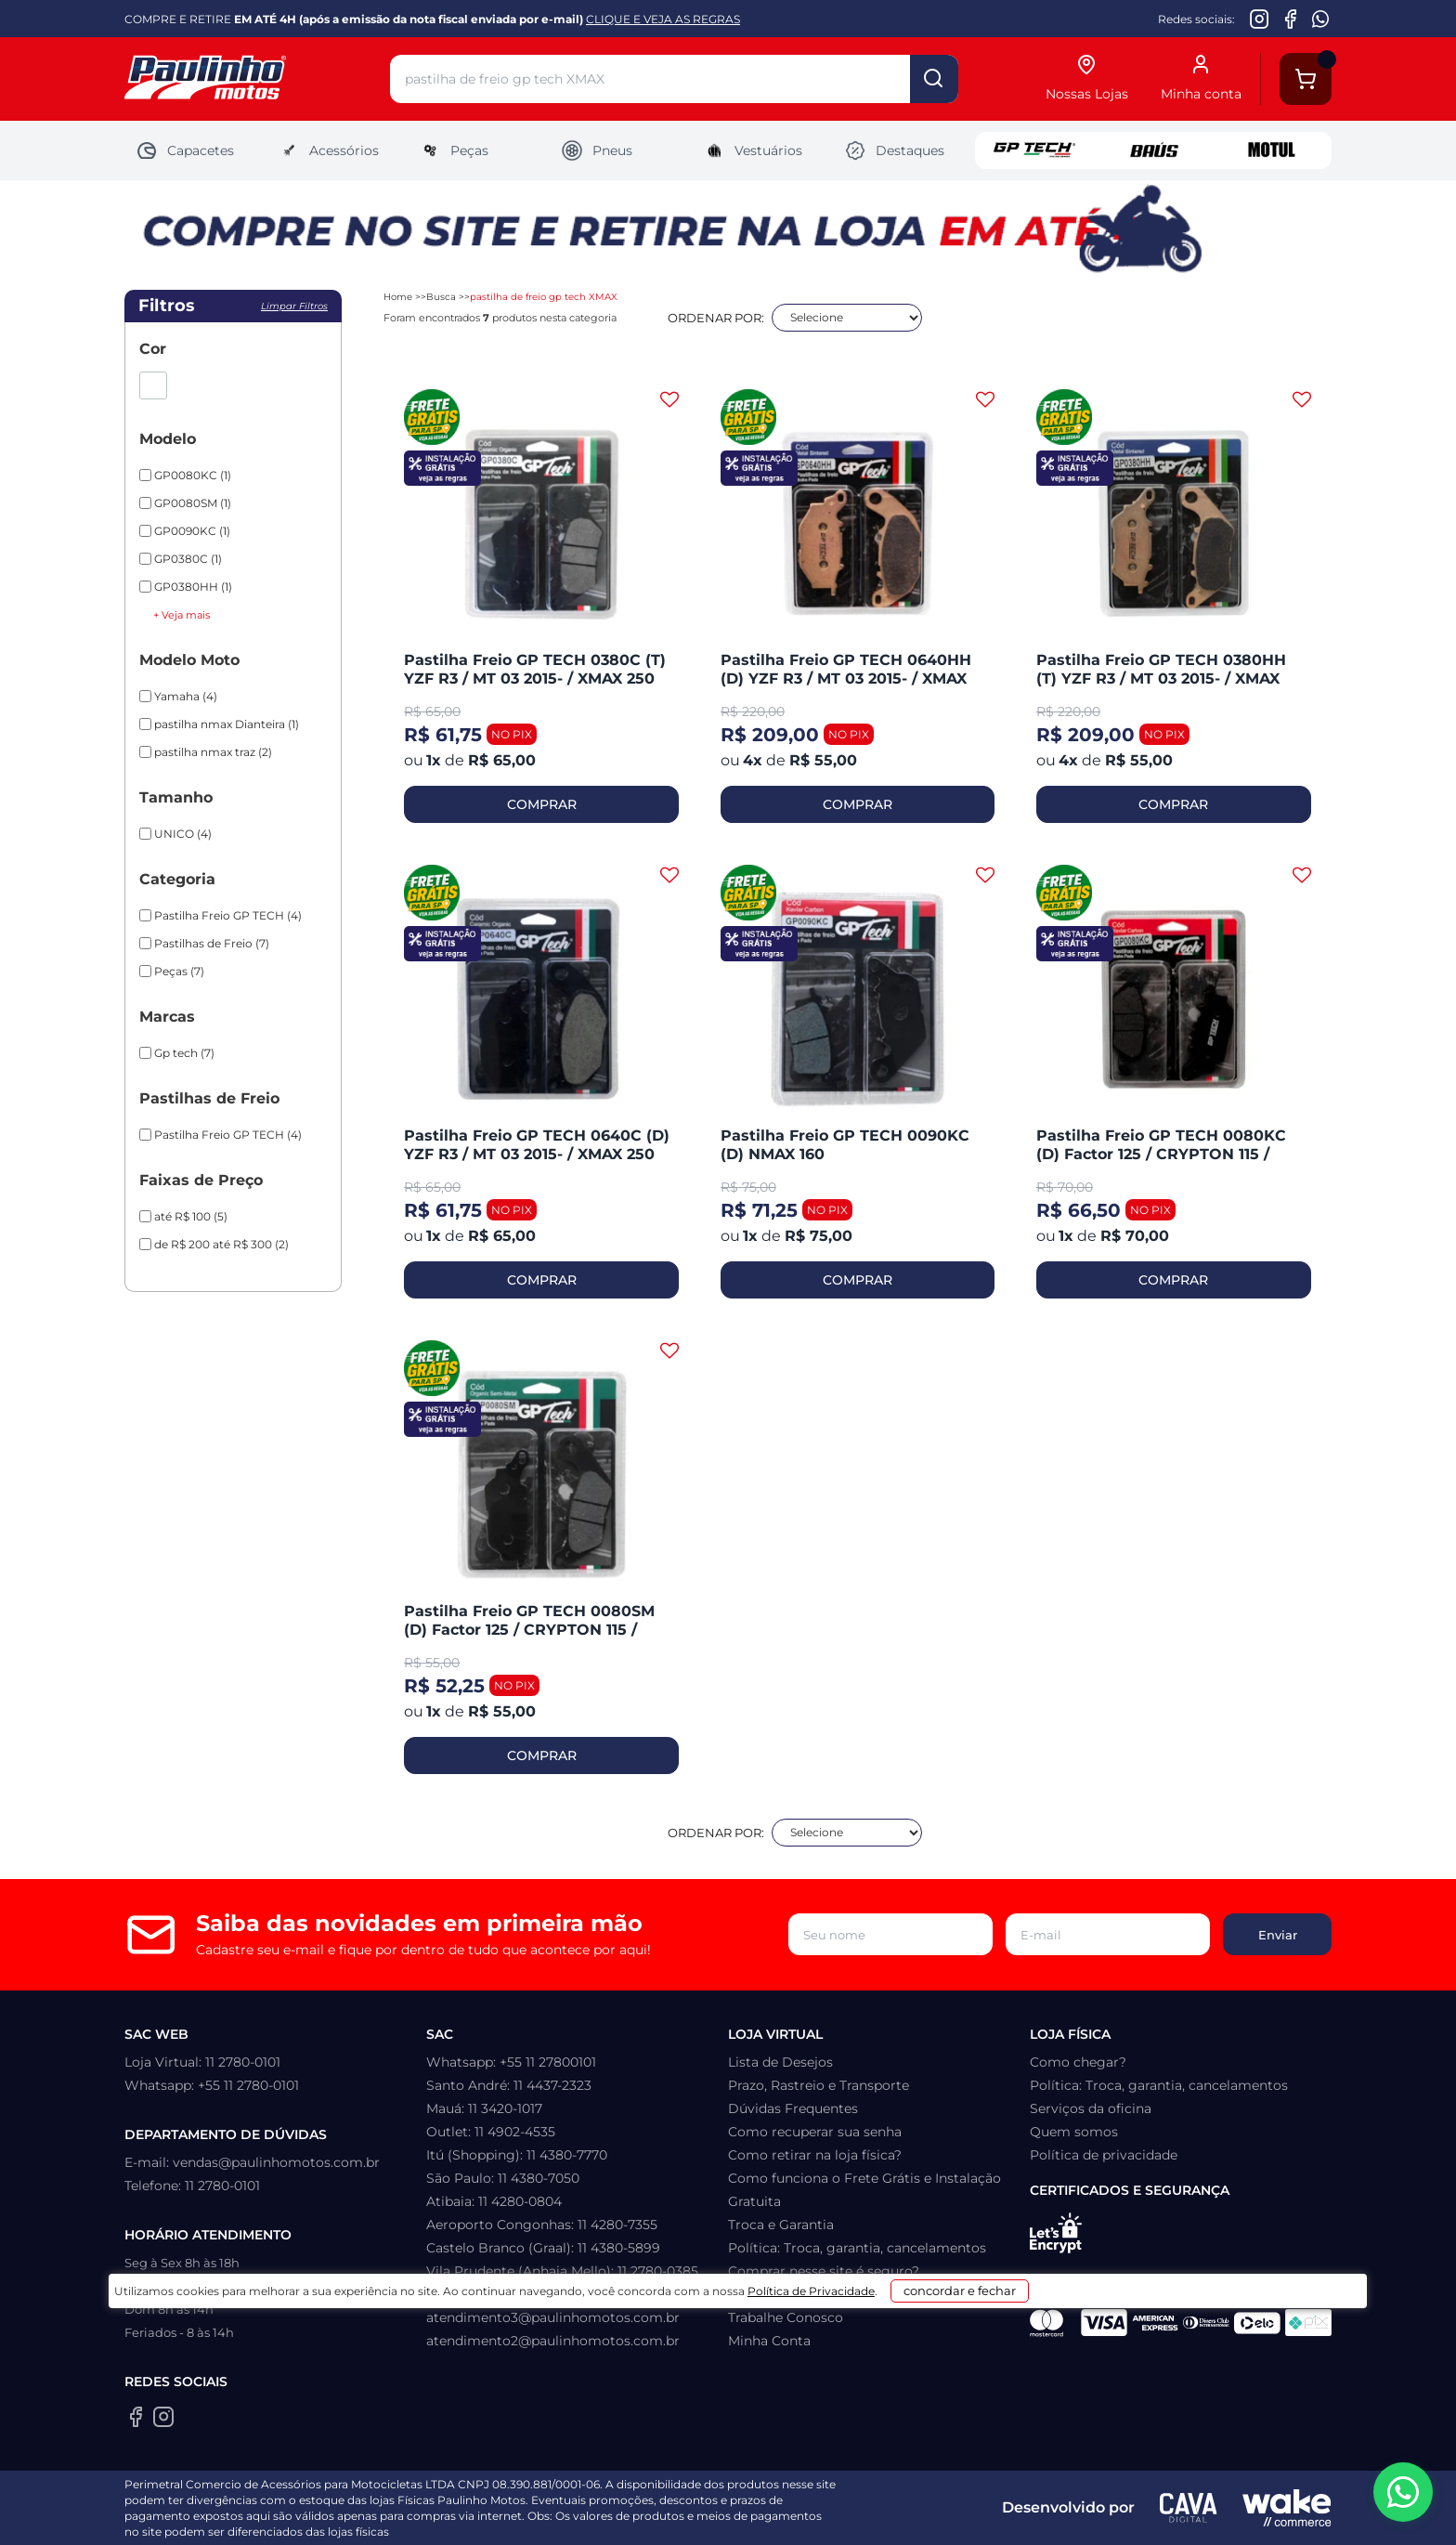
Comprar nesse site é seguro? (823, 2271)
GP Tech (1034, 150)
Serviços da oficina (1090, 2108)
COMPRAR (542, 804)
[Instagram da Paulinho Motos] (1259, 18)
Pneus (596, 150)
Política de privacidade (1103, 2155)
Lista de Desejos (780, 2062)
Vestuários (752, 150)
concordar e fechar (961, 2511)
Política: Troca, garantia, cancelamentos (857, 2247)
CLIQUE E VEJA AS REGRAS (663, 19)
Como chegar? (1078, 2062)
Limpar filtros (294, 306)
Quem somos (1074, 2131)
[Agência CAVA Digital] (1188, 2508)
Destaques (894, 150)
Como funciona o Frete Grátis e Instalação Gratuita (864, 2190)
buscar (934, 79)
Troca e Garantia (781, 2224)
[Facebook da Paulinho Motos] (1290, 18)
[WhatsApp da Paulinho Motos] (1321, 18)
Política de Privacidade (775, 2518)
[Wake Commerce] (1287, 2507)
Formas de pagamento (803, 2294)
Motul (1272, 150)
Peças (453, 150)
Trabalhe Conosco (785, 2317)
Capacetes (185, 150)
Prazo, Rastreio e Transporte (818, 2085)
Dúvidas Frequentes (793, 2108)
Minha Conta (769, 2340)
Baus (1153, 150)
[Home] (257, 79)
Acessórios (328, 150)
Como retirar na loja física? (815, 2155)
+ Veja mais (181, 614)
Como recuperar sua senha (815, 2131)
